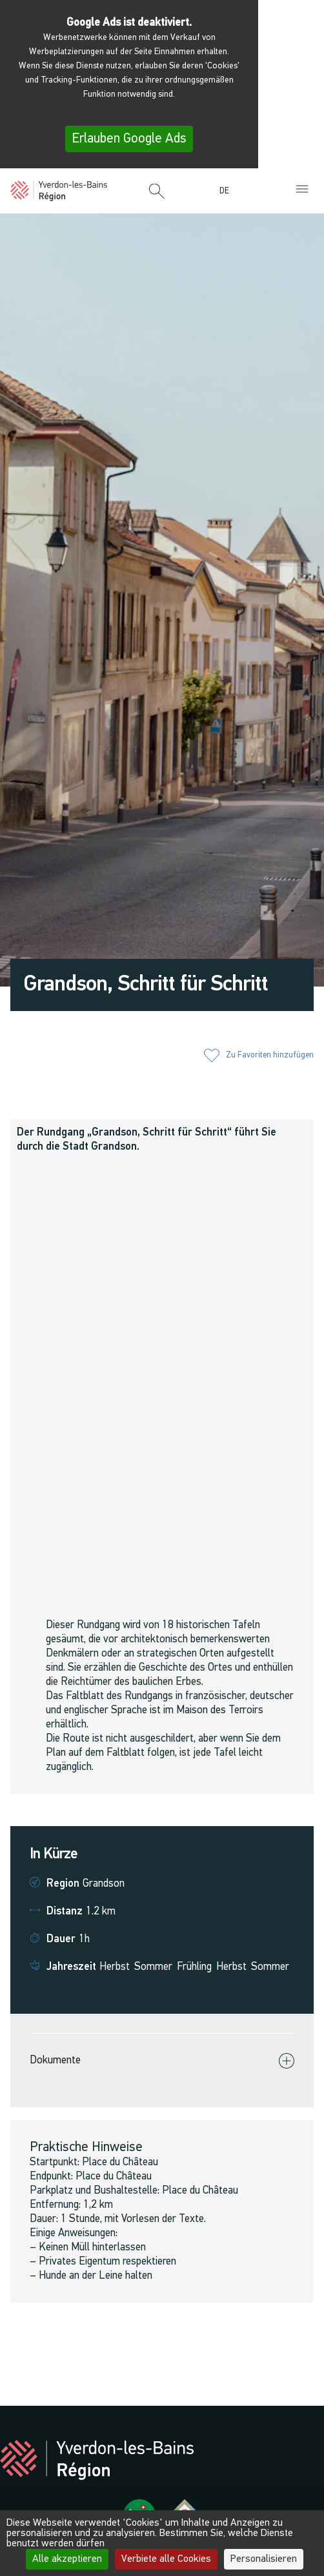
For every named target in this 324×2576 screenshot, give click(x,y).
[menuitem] (227, 191)
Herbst (114, 1966)
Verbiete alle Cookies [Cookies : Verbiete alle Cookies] (166, 2559)
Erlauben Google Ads (129, 139)
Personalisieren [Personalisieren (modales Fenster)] (263, 2559)
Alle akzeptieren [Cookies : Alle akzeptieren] (67, 2559)
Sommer (153, 1966)
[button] (157, 192)
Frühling (194, 1966)
